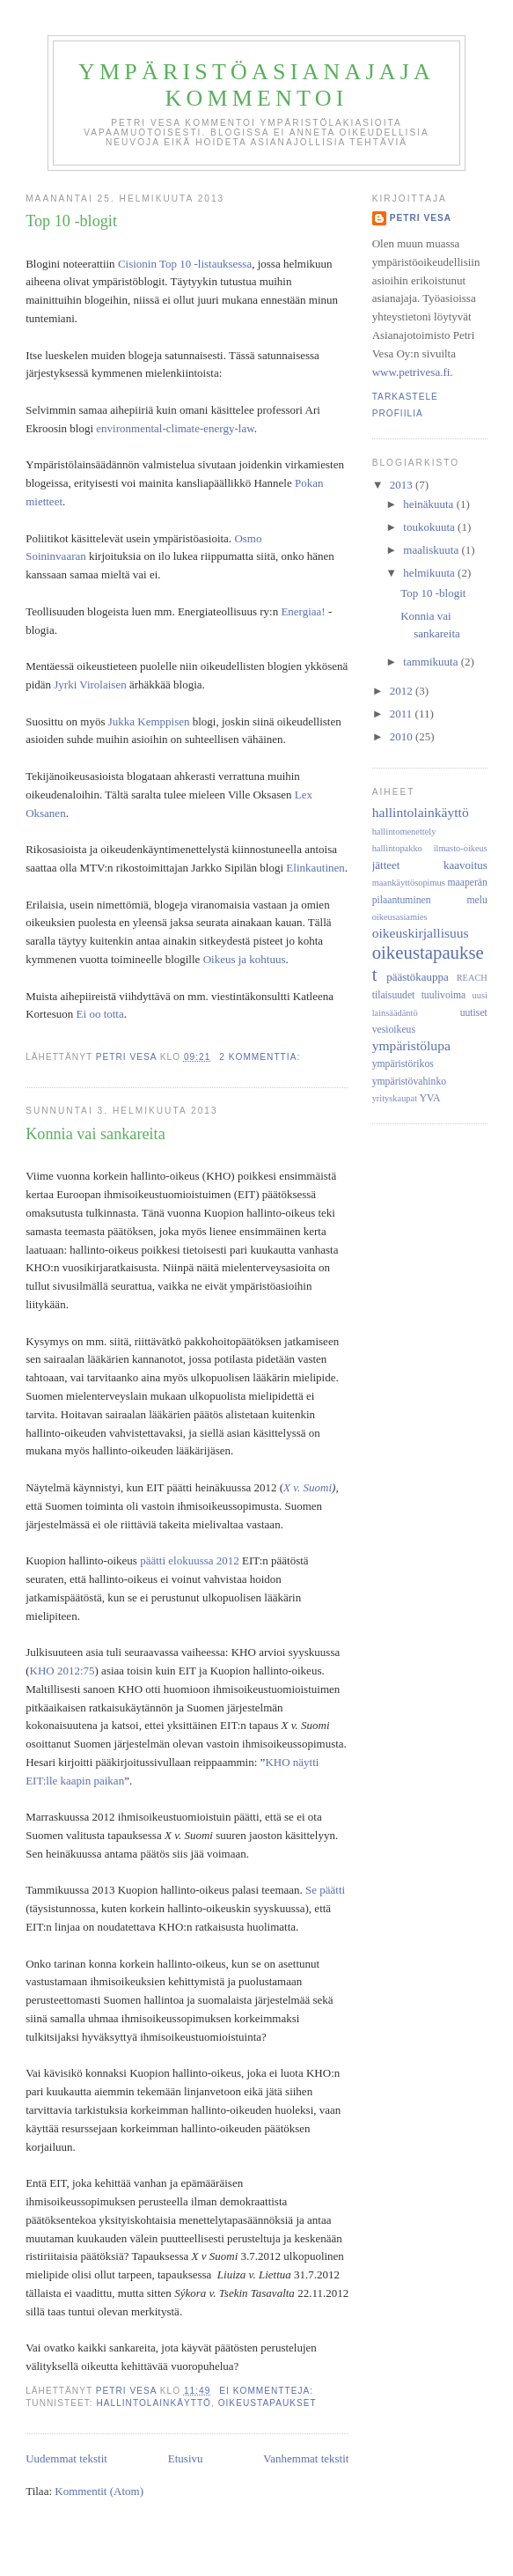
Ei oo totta (100, 1013)
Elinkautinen (315, 867)
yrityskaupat (394, 1098)
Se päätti (325, 1889)
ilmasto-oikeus (460, 848)
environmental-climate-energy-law (174, 428)
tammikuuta (431, 661)
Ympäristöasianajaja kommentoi (256, 85)
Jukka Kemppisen (149, 721)
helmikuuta (430, 572)
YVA (430, 1098)
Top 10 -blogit (71, 221)
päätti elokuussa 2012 (189, 1560)
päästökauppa (417, 976)
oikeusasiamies (400, 917)
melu (476, 900)
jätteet (386, 865)
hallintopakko (397, 848)
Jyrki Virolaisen (90, 684)
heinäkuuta (429, 504)
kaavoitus (465, 865)
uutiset (473, 1013)
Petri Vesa (420, 218)
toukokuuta (430, 527)
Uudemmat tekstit (66, 2458)
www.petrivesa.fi (411, 372)
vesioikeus (393, 1029)
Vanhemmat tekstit (305, 2458)
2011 (402, 713)
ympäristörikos (403, 1064)
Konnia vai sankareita (95, 1134)
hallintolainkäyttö (153, 2403)
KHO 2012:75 (62, 1670)
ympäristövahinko (409, 1081)
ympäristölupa (411, 1045)
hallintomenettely (404, 831)
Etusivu (185, 2458)
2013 (402, 484)
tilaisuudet (393, 995)
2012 (402, 690)
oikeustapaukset (267, 2403)
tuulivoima (443, 995)
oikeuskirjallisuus (420, 932)
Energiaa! (303, 611)
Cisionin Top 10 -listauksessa (185, 263)
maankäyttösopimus (408, 882)
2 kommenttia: (261, 1057)
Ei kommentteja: (268, 2391)
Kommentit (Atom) (99, 2491)
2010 (402, 736)
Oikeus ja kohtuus (244, 959)
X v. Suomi (307, 1487)
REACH (472, 978)
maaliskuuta (432, 549)
